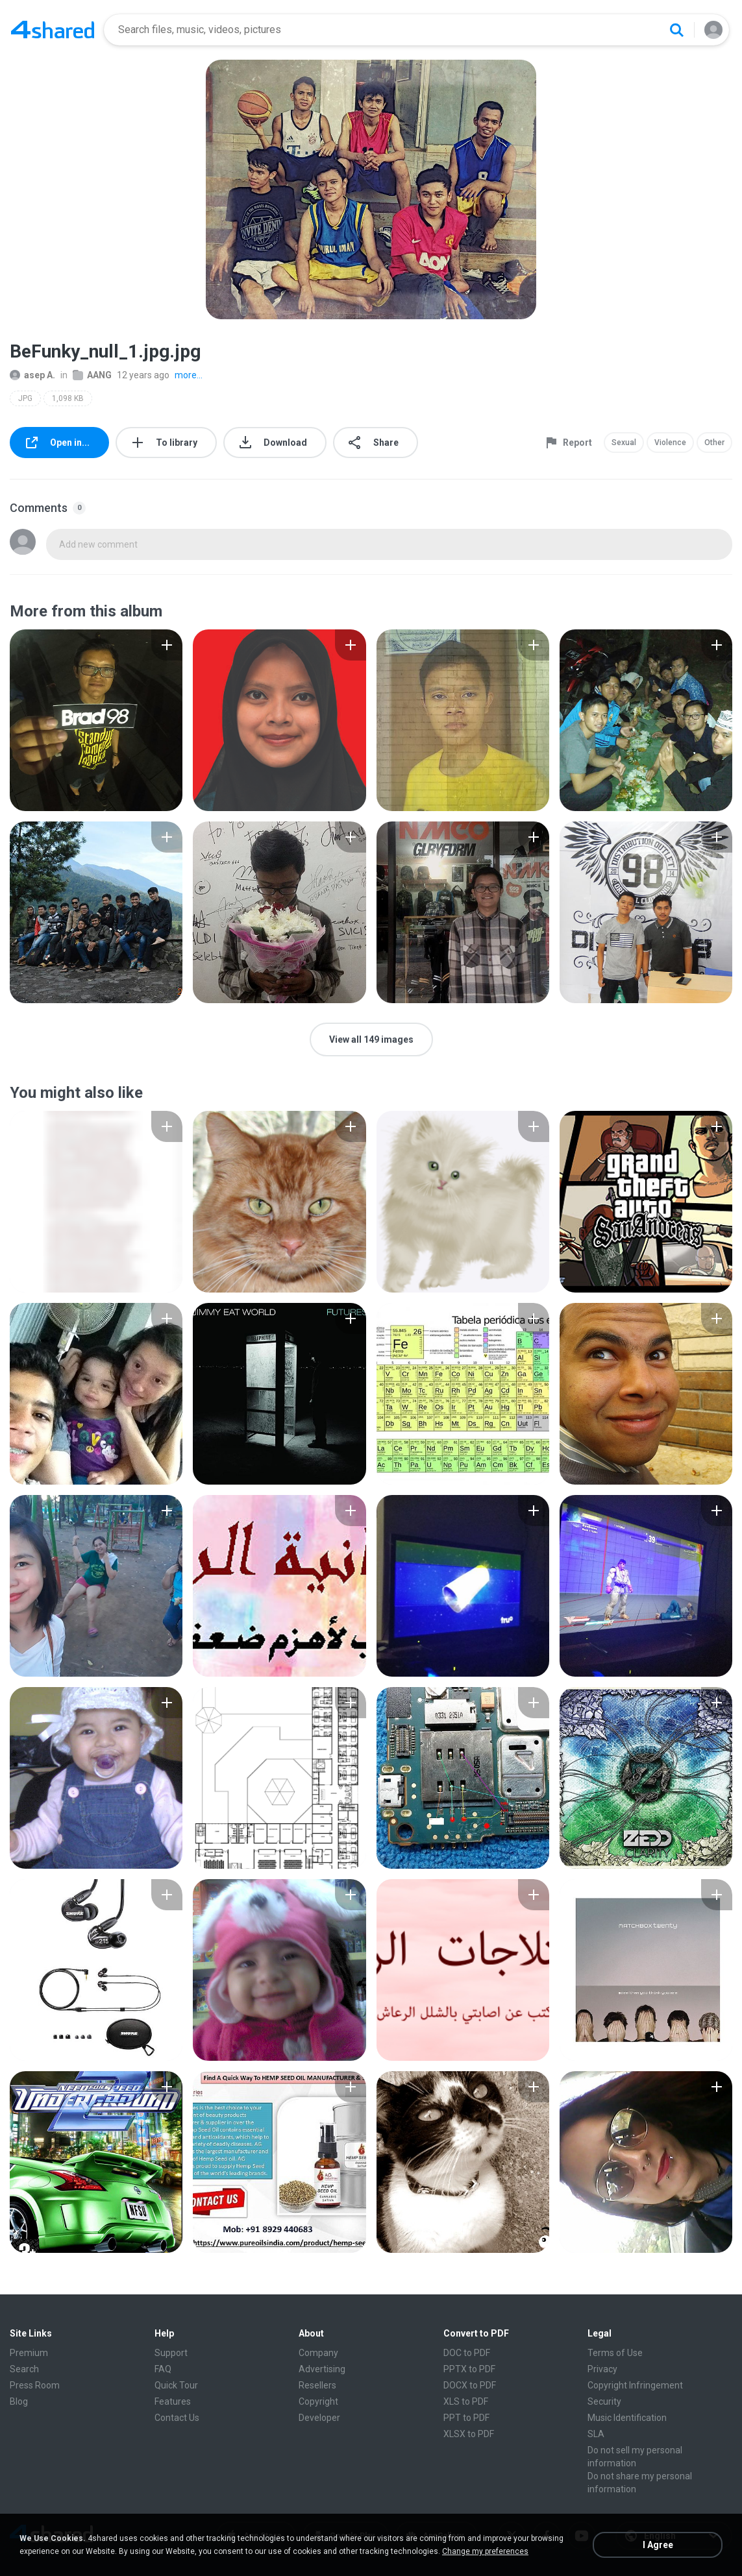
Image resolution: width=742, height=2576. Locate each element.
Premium (29, 2353)
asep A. (32, 375)
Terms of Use (615, 2353)
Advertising (322, 2369)
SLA (595, 2434)
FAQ (163, 2369)
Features (173, 2401)
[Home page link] (52, 30)
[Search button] (676, 29)
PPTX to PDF (469, 2369)
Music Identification (627, 2417)
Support (171, 2353)
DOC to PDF (466, 2353)
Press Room (35, 2385)
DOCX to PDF (469, 2385)
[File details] (96, 720)
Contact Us (177, 2417)
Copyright (318, 2401)
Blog (19, 2401)
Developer (319, 2417)
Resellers (317, 2385)
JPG (25, 398)
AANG (92, 375)
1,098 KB (68, 398)
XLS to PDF (465, 2401)
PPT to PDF (466, 2417)
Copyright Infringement (635, 2385)
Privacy (602, 2369)
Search (24, 2369)
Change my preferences (485, 2551)
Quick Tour (176, 2385)
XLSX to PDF (468, 2434)
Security (604, 2401)
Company (318, 2353)
